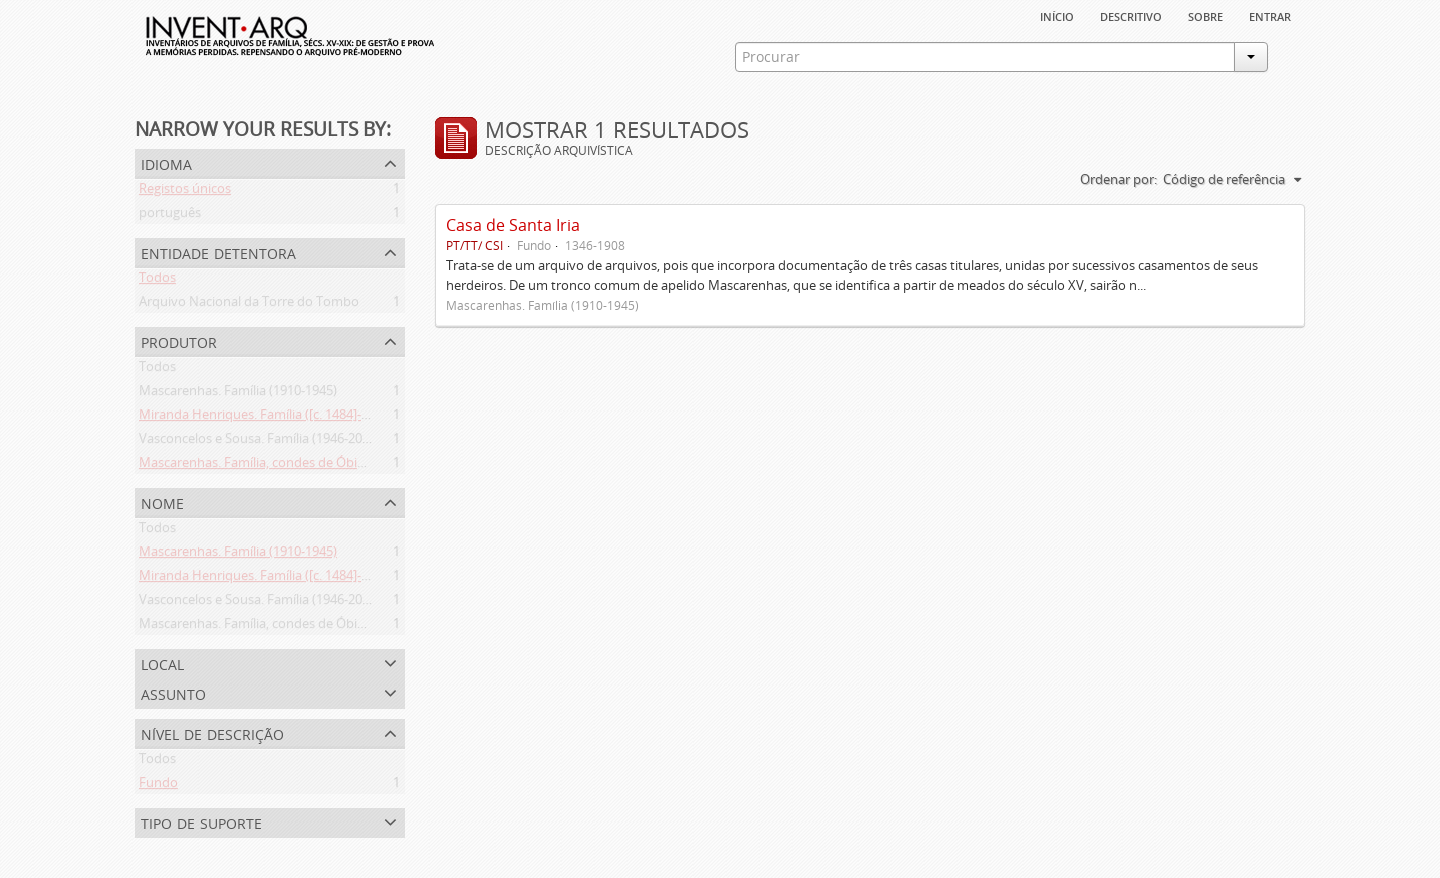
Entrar (1270, 15)
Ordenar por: (1118, 179)
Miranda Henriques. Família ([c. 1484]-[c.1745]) (274, 418)
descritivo (1131, 15)
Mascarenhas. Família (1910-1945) (238, 394)
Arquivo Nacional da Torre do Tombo (249, 305)
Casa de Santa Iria (513, 225)
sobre (1205, 15)
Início (1057, 15)
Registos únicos (185, 192)
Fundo (158, 786)
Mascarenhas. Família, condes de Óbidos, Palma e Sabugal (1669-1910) (346, 466)
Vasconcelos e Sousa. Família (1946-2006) (259, 442)
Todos (157, 281)
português (170, 216)
